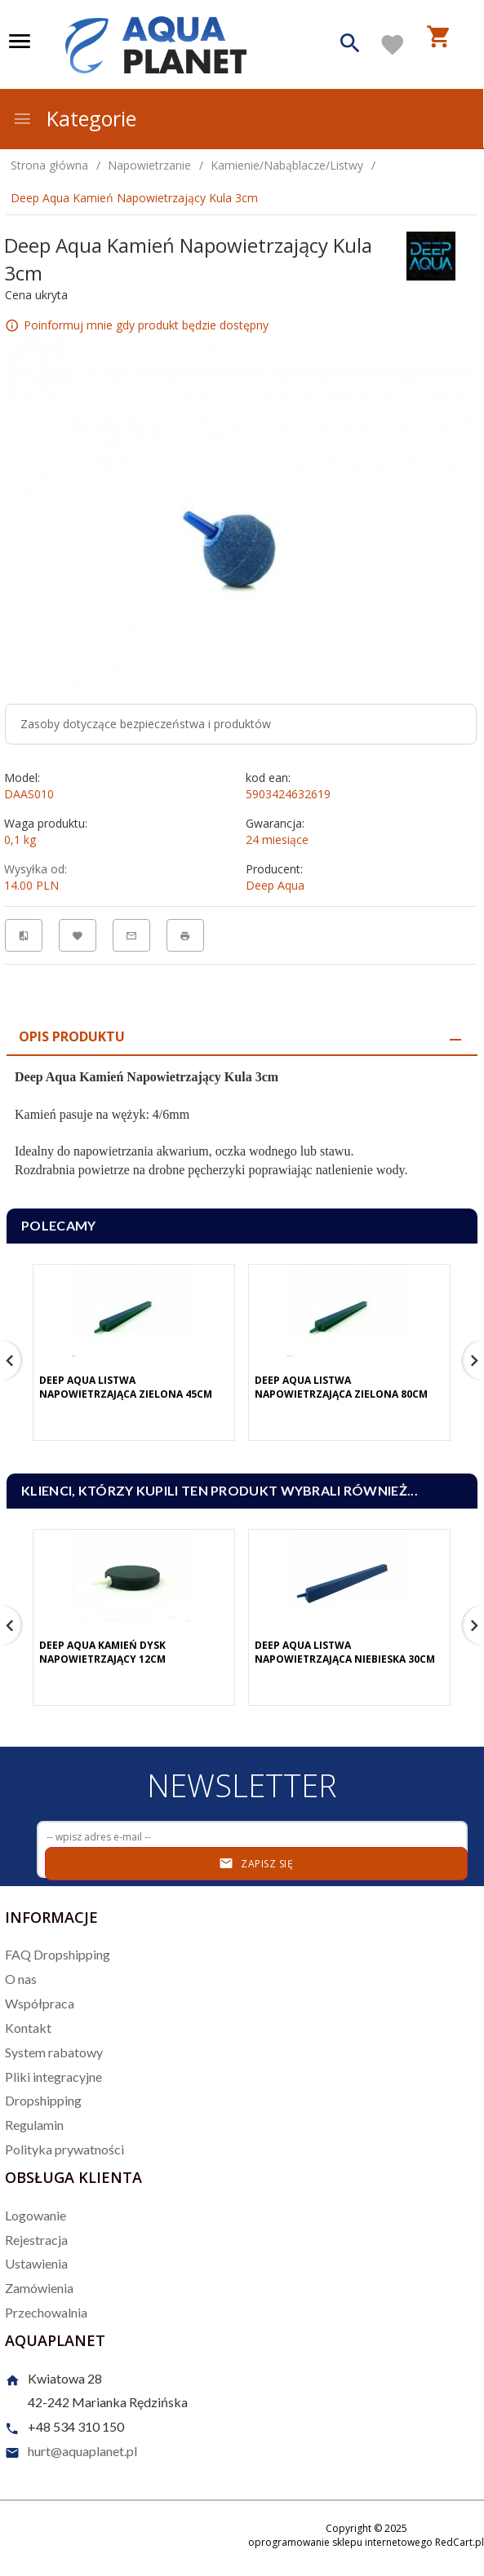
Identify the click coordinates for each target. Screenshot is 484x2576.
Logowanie (35, 2215)
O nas (21, 1978)
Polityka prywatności (64, 2149)
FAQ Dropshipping (57, 1954)
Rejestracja (36, 2239)
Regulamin (34, 2124)
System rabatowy (54, 2052)
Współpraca (39, 2003)
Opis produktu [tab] (72, 1036)
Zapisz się (256, 1863)
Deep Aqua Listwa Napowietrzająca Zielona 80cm (341, 1387)
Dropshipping (43, 2100)
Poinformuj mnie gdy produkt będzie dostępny (146, 325)
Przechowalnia (46, 2312)
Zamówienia (39, 2287)
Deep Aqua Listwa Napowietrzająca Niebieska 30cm (345, 1652)
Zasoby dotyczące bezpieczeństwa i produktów (145, 723)
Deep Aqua (275, 885)
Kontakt (28, 2027)
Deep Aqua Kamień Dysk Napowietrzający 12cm (102, 1652)
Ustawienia (36, 2263)
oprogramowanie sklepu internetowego (340, 2542)
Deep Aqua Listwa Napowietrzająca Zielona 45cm (125, 1387)
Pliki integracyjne (53, 2076)
